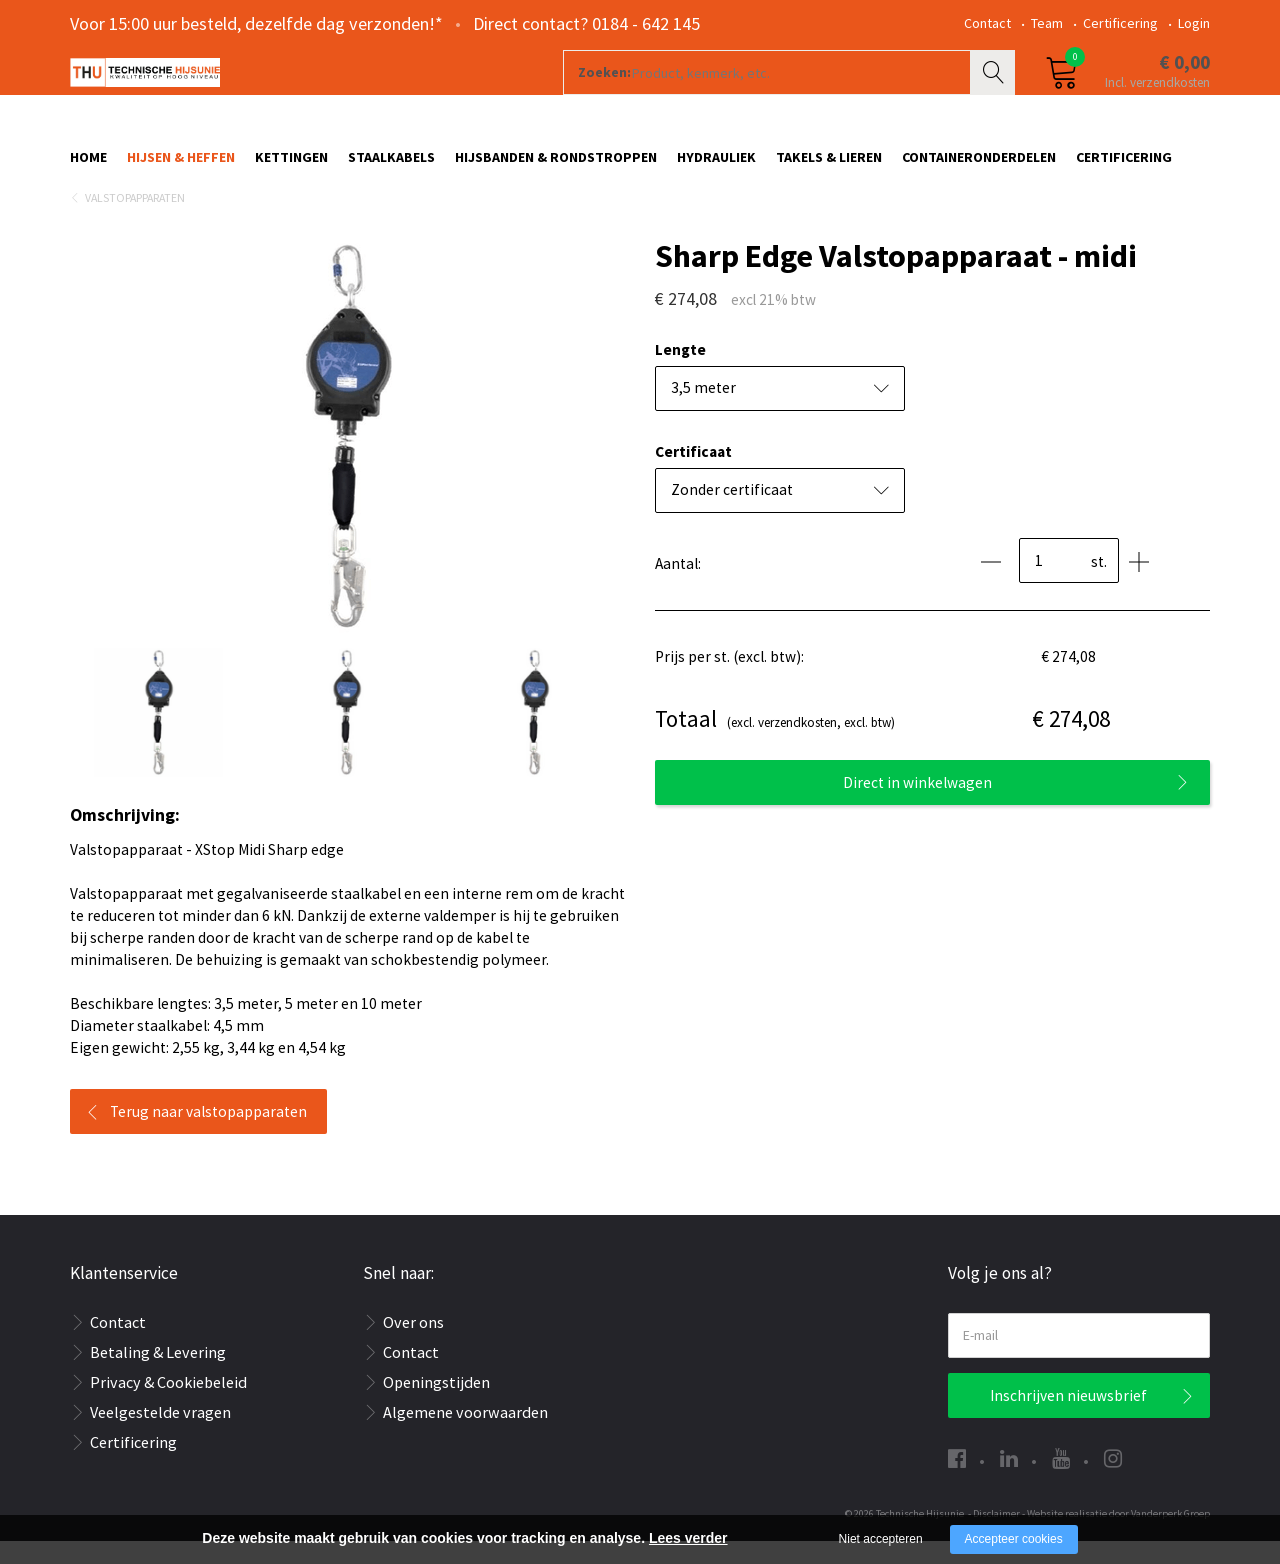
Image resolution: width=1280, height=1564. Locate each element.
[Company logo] (284, 96)
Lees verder (688, 1538)
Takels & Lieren (829, 167)
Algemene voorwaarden (465, 1435)
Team (1047, 23)
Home (88, 167)
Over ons (413, 1345)
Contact (987, 23)
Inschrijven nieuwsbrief (1068, 1418)
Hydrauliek (716, 167)
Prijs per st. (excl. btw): (729, 679)
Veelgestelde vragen (160, 1435)
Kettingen (291, 167)
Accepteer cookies (1014, 1539)
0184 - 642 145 (646, 23)
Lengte (680, 372)
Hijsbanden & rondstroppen (556, 167)
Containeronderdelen (979, 167)
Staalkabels (391, 167)
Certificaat (693, 474)
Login (1194, 23)
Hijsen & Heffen (181, 167)
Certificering (1120, 23)
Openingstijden (436, 1405)
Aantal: (678, 586)
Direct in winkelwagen (917, 805)
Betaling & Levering (158, 1375)
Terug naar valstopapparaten (208, 1134)
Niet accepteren (881, 1539)
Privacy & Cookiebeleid (168, 1405)
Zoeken (995, 96)
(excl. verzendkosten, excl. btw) (775, 742)
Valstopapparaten (135, 220)
